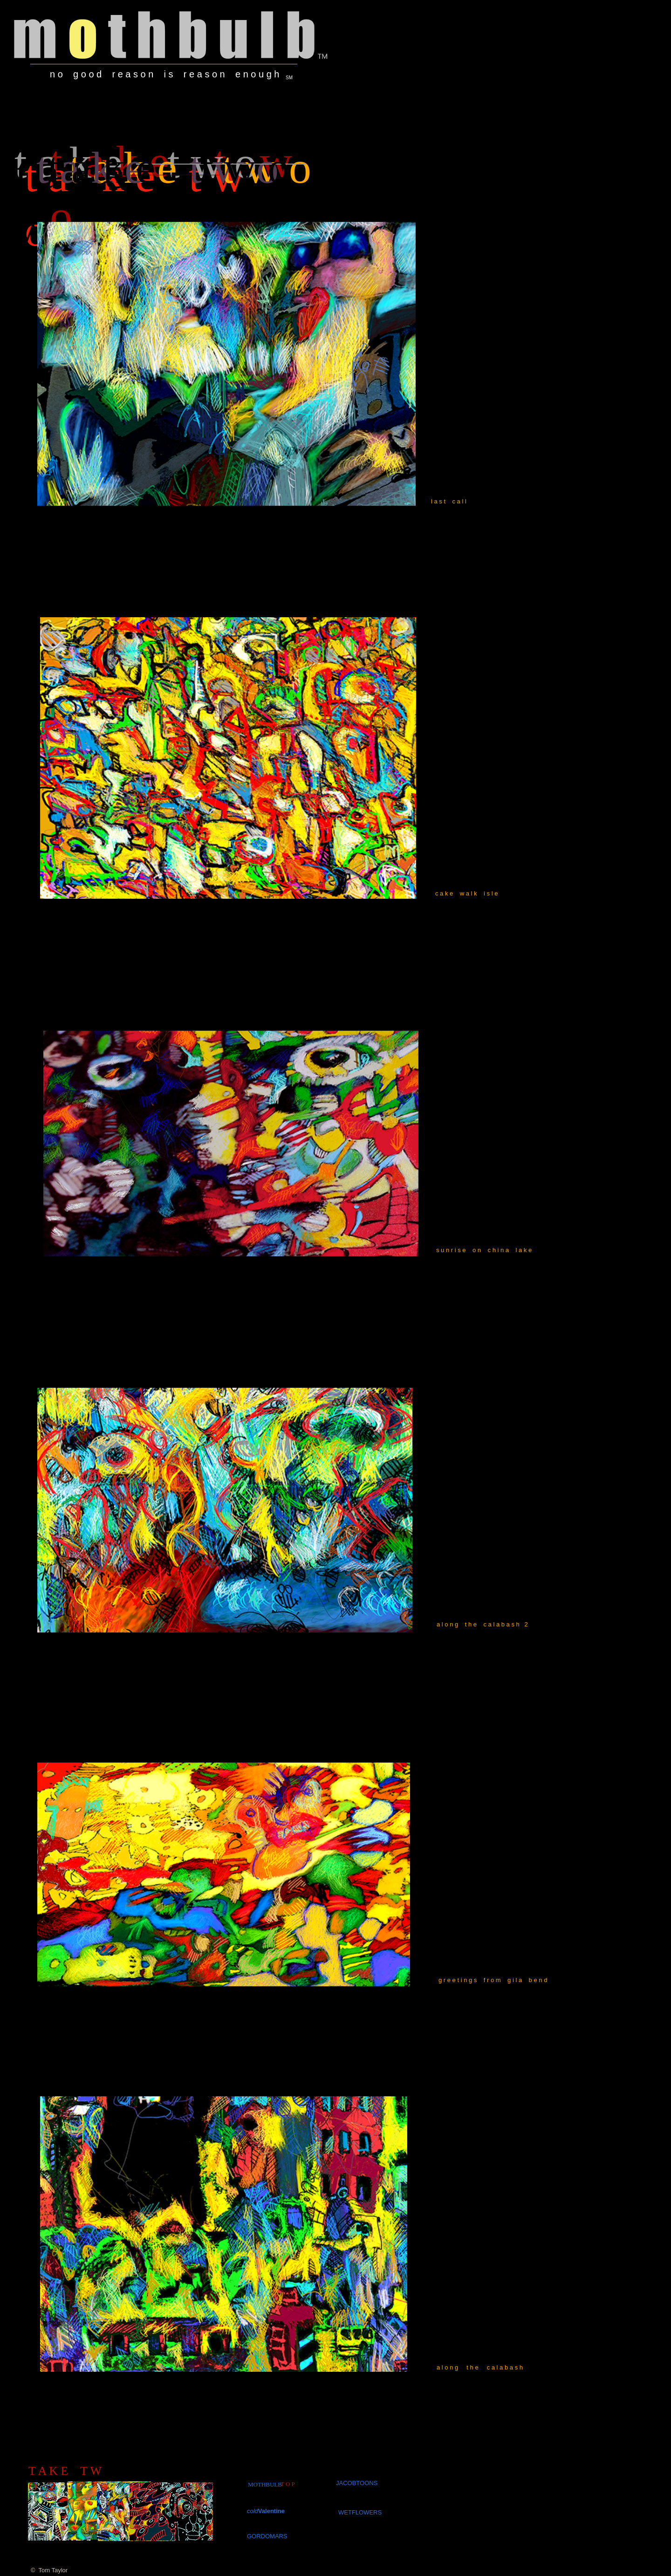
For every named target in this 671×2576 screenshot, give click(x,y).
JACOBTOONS (356, 2483)
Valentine (271, 2510)
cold (252, 2510)
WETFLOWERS (360, 2512)
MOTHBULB (265, 2484)
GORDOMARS (267, 2536)
